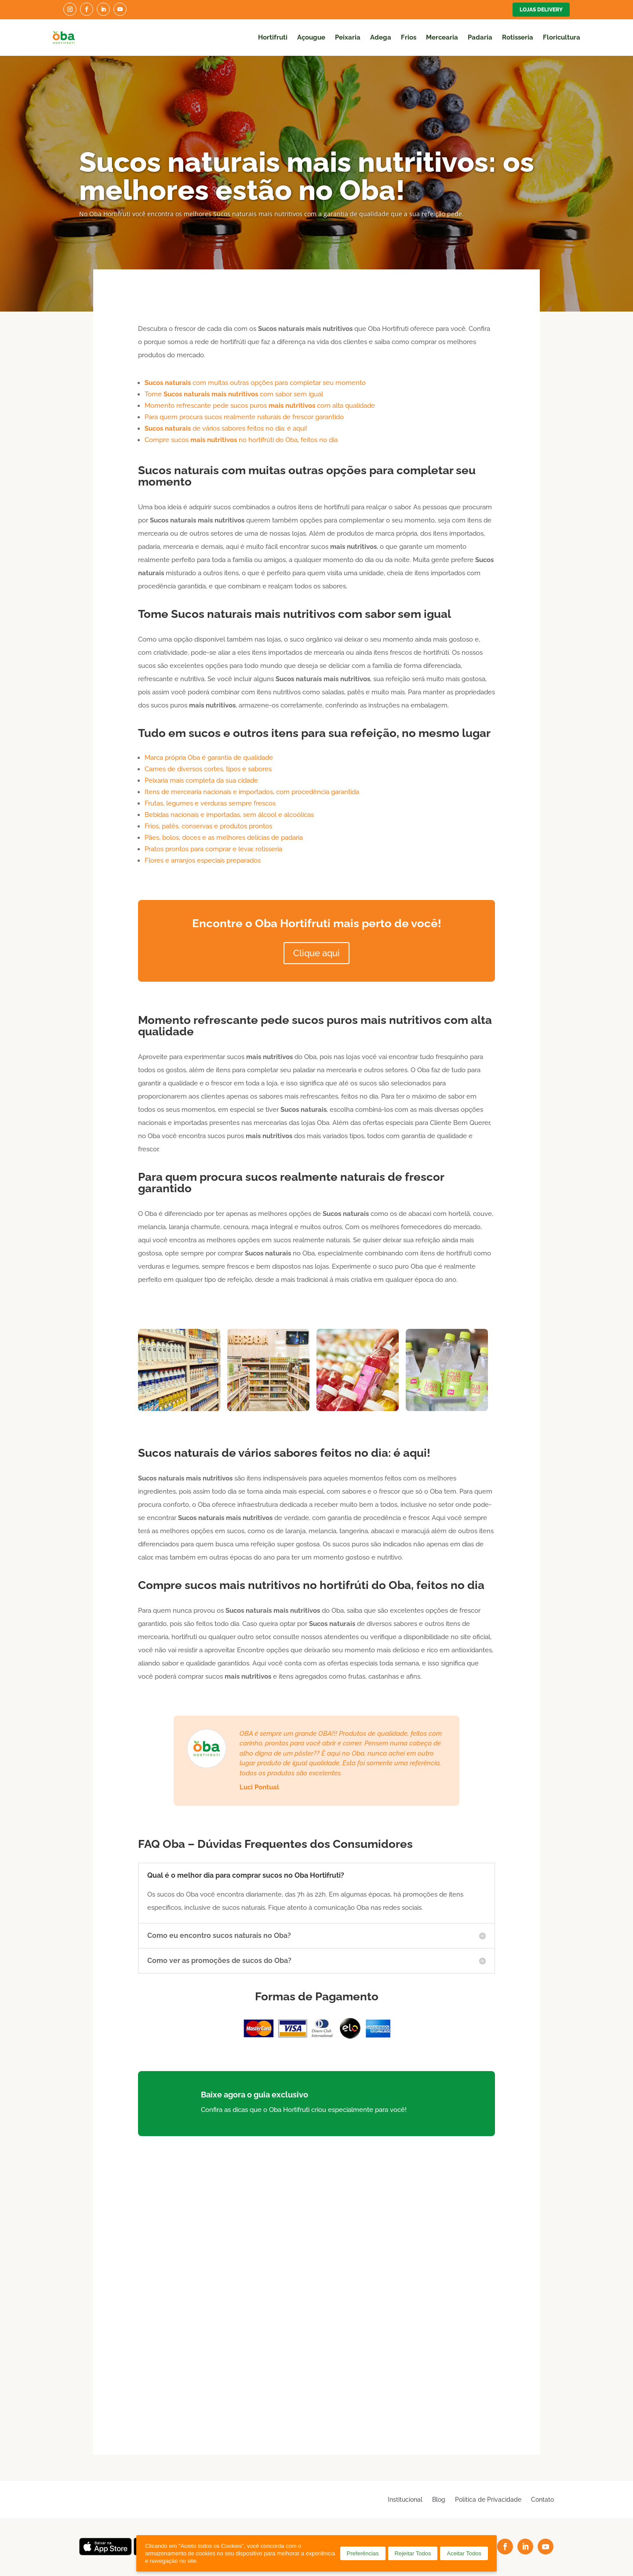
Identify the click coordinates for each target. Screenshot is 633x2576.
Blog (438, 2499)
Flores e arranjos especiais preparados (203, 860)
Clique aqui (316, 953)
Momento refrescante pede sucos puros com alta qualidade (260, 406)
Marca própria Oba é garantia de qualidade (209, 758)
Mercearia (442, 37)
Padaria (480, 37)
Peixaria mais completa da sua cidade (201, 780)
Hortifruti (272, 37)
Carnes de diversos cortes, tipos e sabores (208, 769)
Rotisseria (517, 37)
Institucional (405, 2499)
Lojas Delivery (541, 10)
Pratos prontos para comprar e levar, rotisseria (213, 849)
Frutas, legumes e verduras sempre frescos (210, 803)
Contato (542, 2499)
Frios (408, 37)
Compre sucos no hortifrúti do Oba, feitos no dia (241, 440)
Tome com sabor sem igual (234, 394)
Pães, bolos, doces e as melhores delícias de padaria (224, 838)
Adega (380, 37)
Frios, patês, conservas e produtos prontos (208, 826)
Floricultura (561, 37)
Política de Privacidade (488, 2499)
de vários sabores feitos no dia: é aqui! (226, 428)
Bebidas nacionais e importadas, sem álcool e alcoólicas (229, 815)
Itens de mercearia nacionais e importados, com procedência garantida (252, 792)
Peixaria (347, 37)
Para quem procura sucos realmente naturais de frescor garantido (244, 417)
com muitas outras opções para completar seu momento (255, 383)
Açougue (311, 37)
